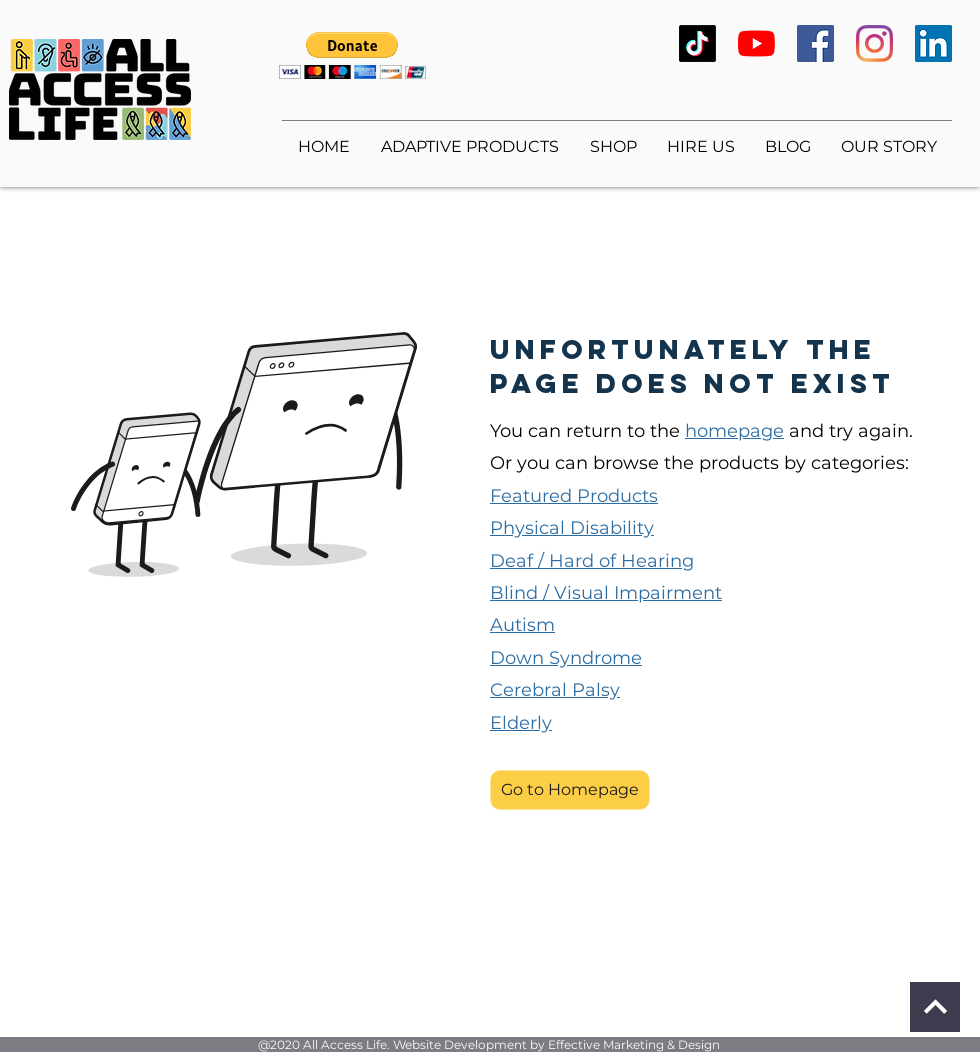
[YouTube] (756, 43)
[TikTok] (697, 43)
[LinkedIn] (933, 43)
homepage (734, 431)
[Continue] (935, 1007)
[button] (352, 55)
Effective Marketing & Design (634, 1044)
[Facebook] (815, 43)
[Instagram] (874, 43)
